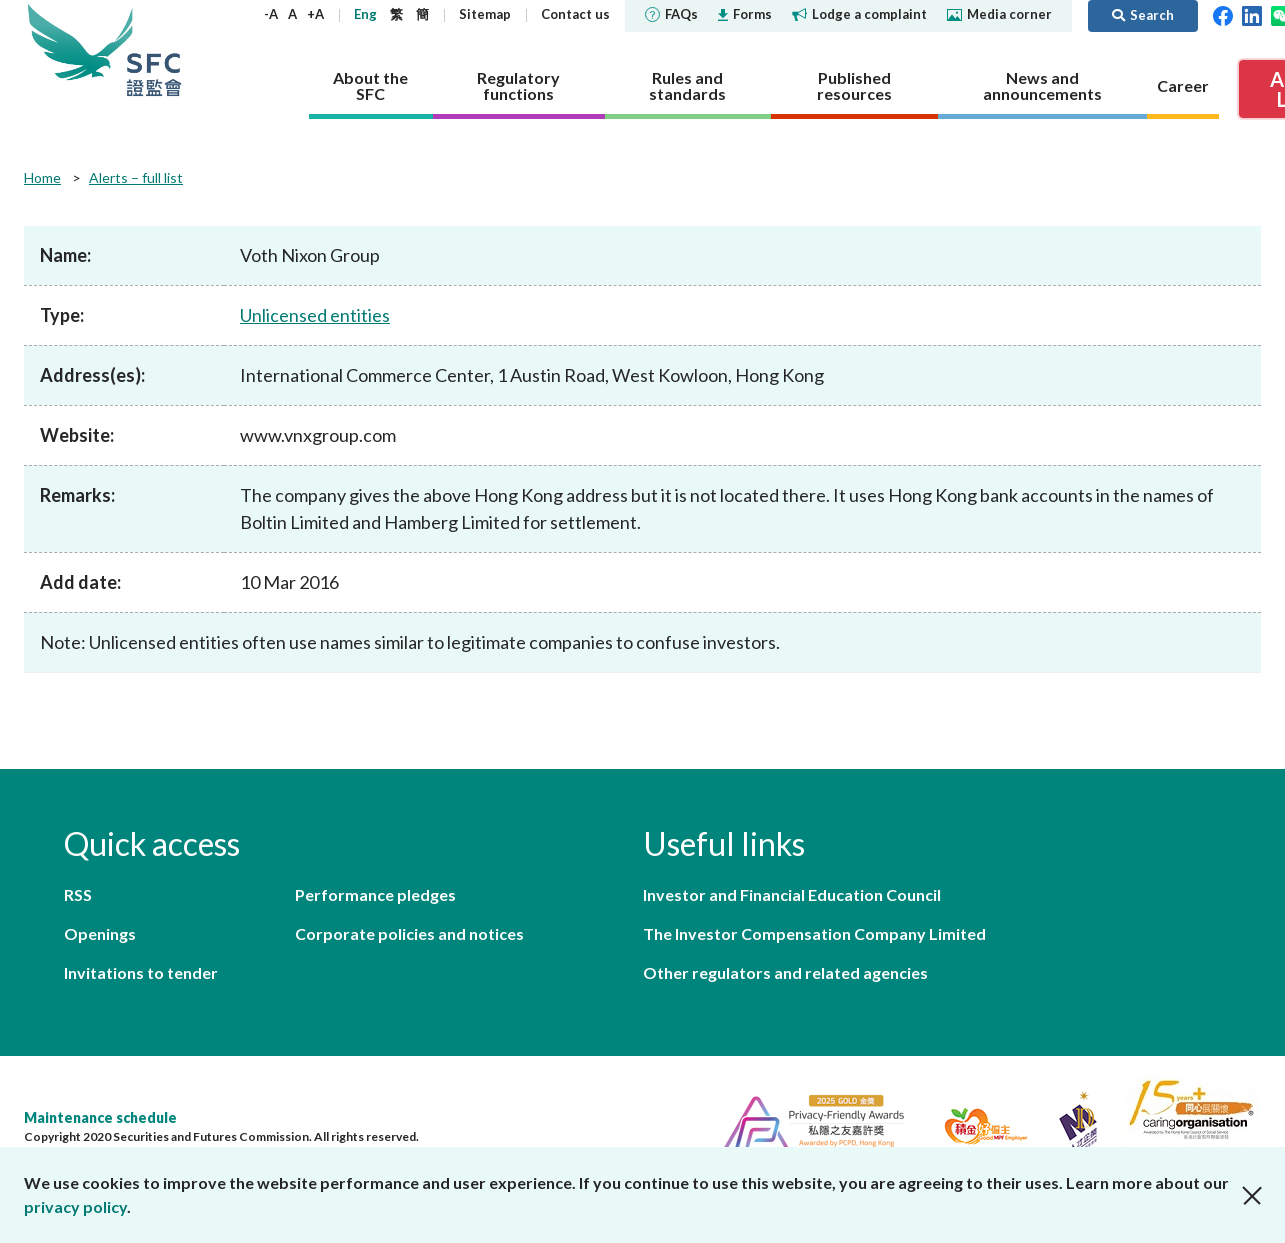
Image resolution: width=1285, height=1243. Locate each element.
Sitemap (485, 14)
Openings (100, 933)
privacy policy (75, 1206)
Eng (365, 14)
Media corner (999, 14)
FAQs (671, 14)
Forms (745, 14)
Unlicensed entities (315, 315)
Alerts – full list (136, 177)
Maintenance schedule (100, 1117)
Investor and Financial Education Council (792, 894)
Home (42, 177)
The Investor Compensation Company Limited (814, 933)
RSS (78, 894)
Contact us (575, 14)
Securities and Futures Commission (154, 49)
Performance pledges (375, 894)
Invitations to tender (141, 972)
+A (315, 14)
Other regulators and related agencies (785, 972)
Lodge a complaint (859, 14)
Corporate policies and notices (409, 933)
